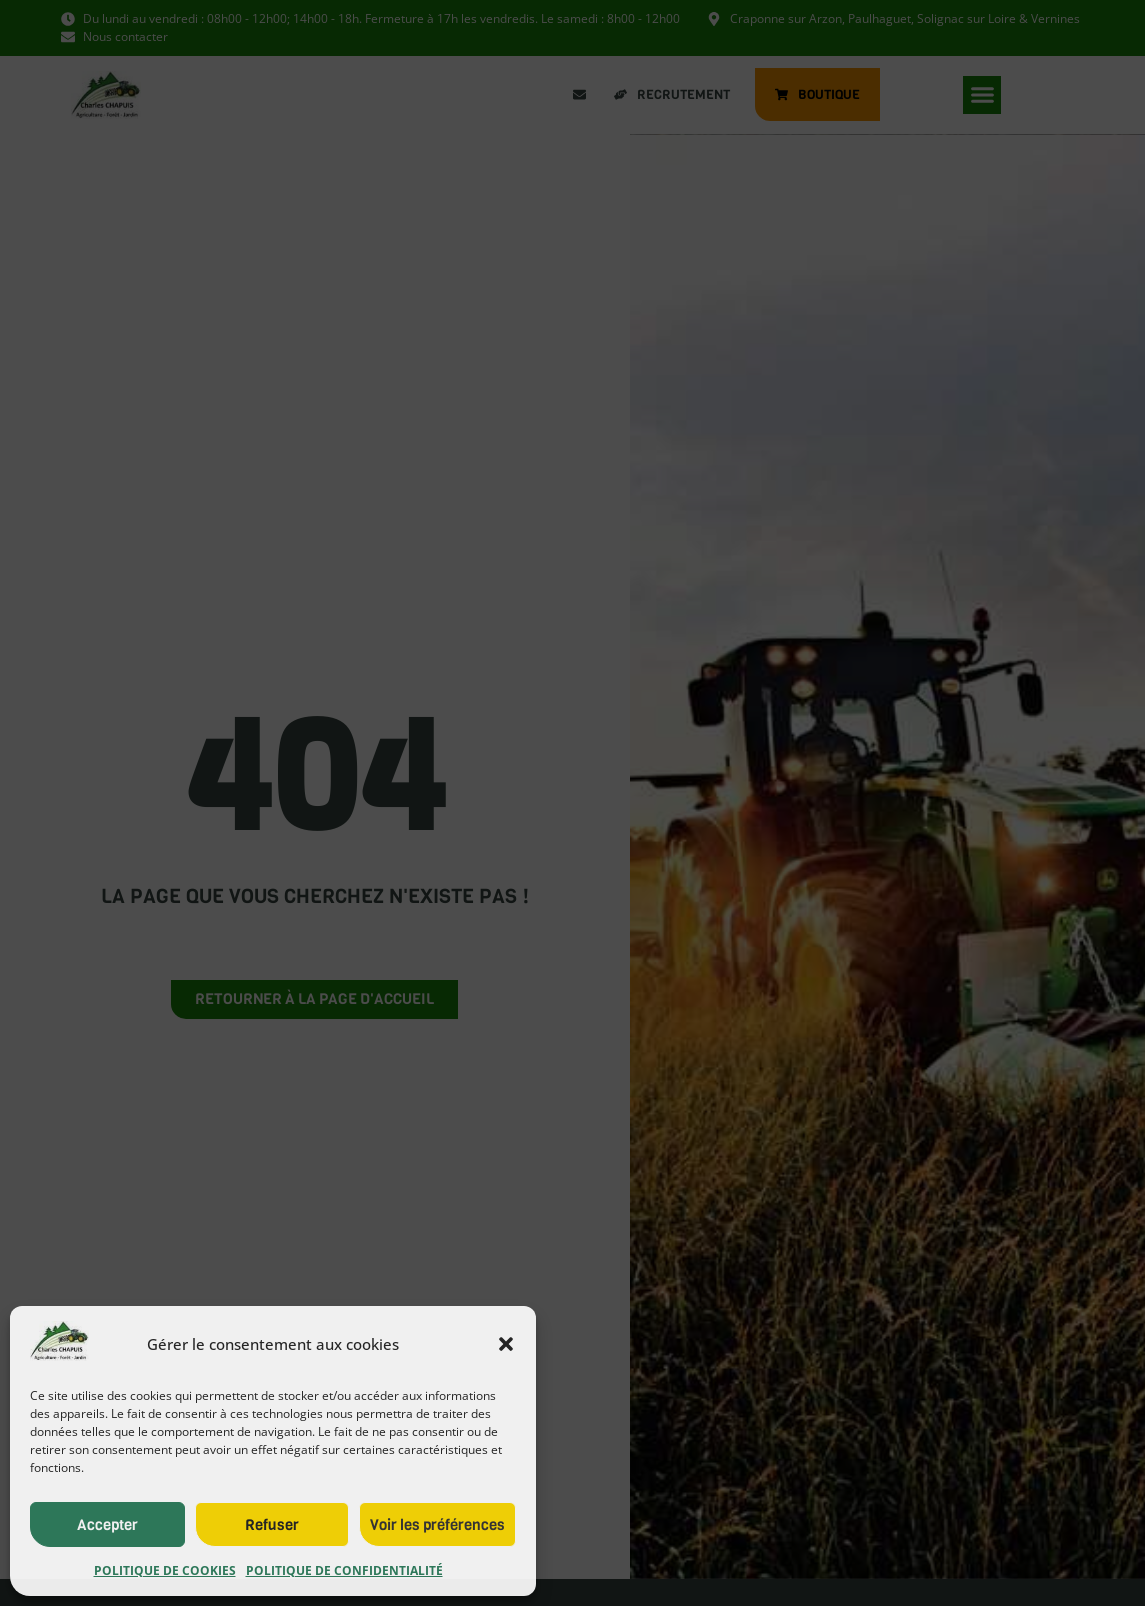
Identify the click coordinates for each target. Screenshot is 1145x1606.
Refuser (272, 1525)
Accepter (107, 1525)
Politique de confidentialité (344, 1570)
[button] (506, 1344)
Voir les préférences (437, 1525)
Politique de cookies (165, 1570)
